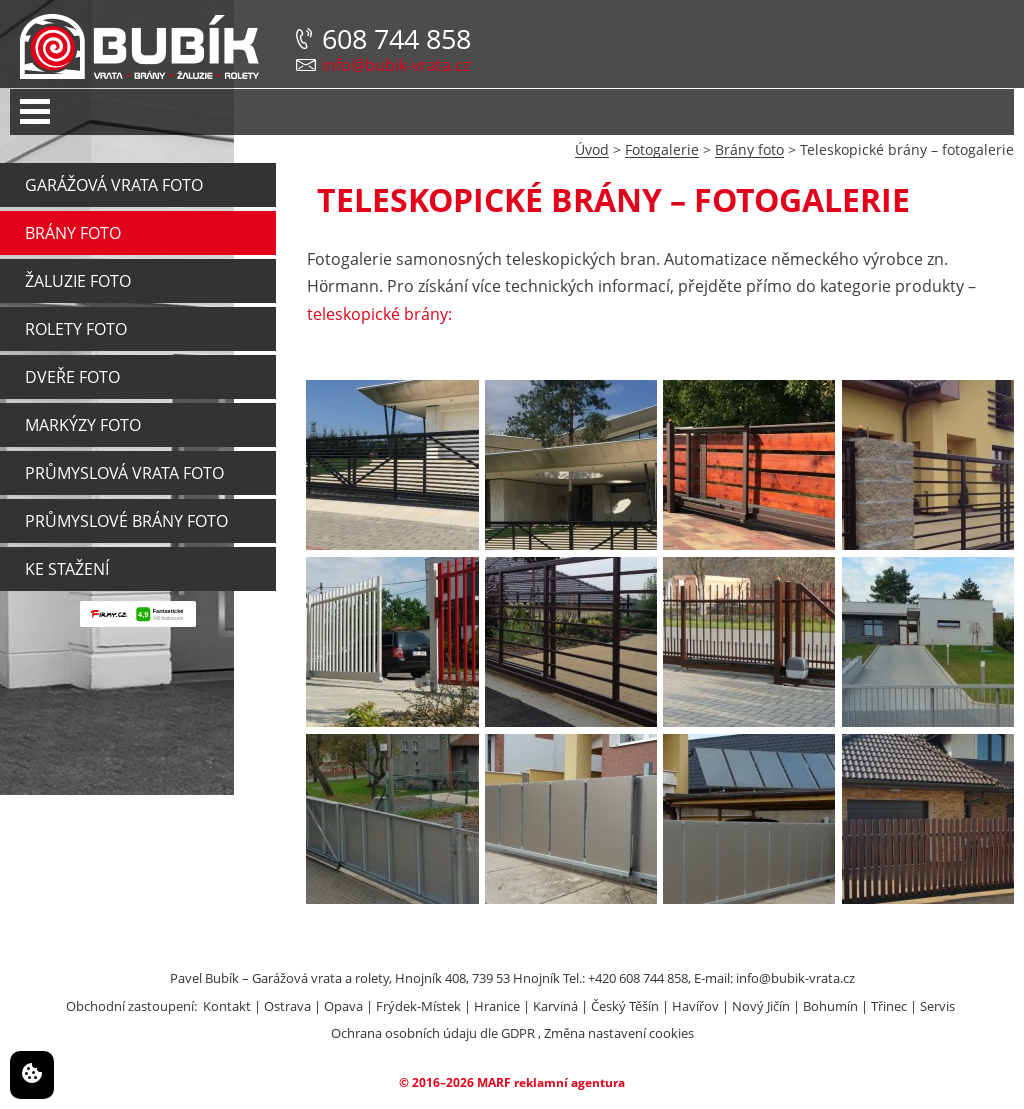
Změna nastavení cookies (619, 1033)
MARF (494, 1082)
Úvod (592, 149)
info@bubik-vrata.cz (396, 65)
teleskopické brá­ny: (379, 314)
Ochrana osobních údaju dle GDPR (433, 1033)
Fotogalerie (662, 149)
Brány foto (749, 149)
